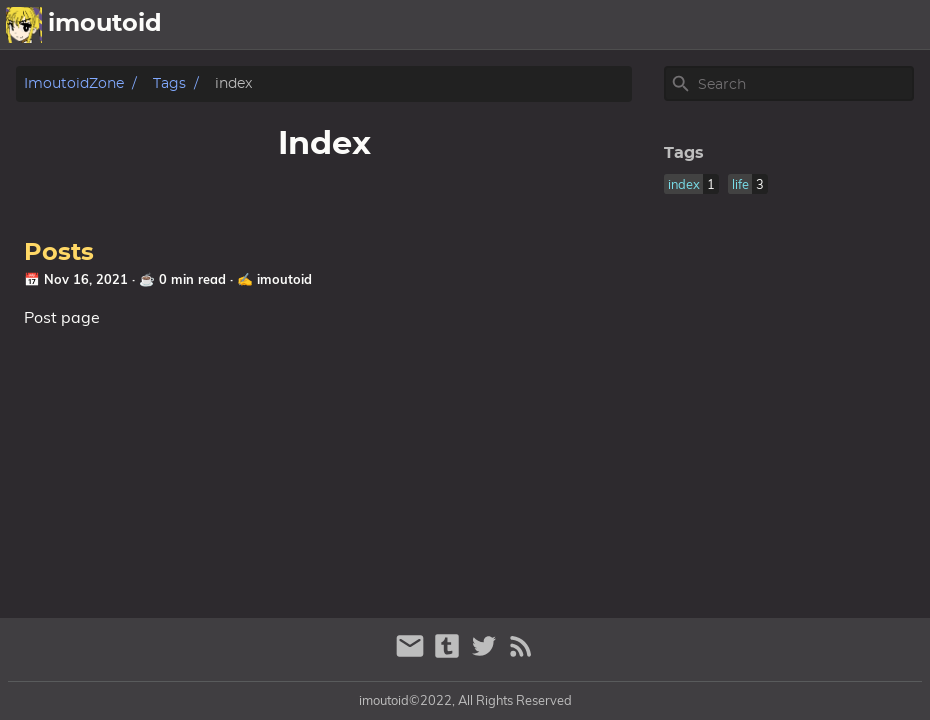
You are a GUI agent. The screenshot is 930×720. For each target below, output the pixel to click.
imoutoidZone (74, 83)
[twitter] (486, 654)
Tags (169, 83)
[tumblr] (449, 654)
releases (789, 25)
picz (721, 25)
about (663, 25)
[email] (412, 654)
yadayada (881, 25)
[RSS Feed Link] (521, 654)
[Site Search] (804, 84)
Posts (59, 253)
